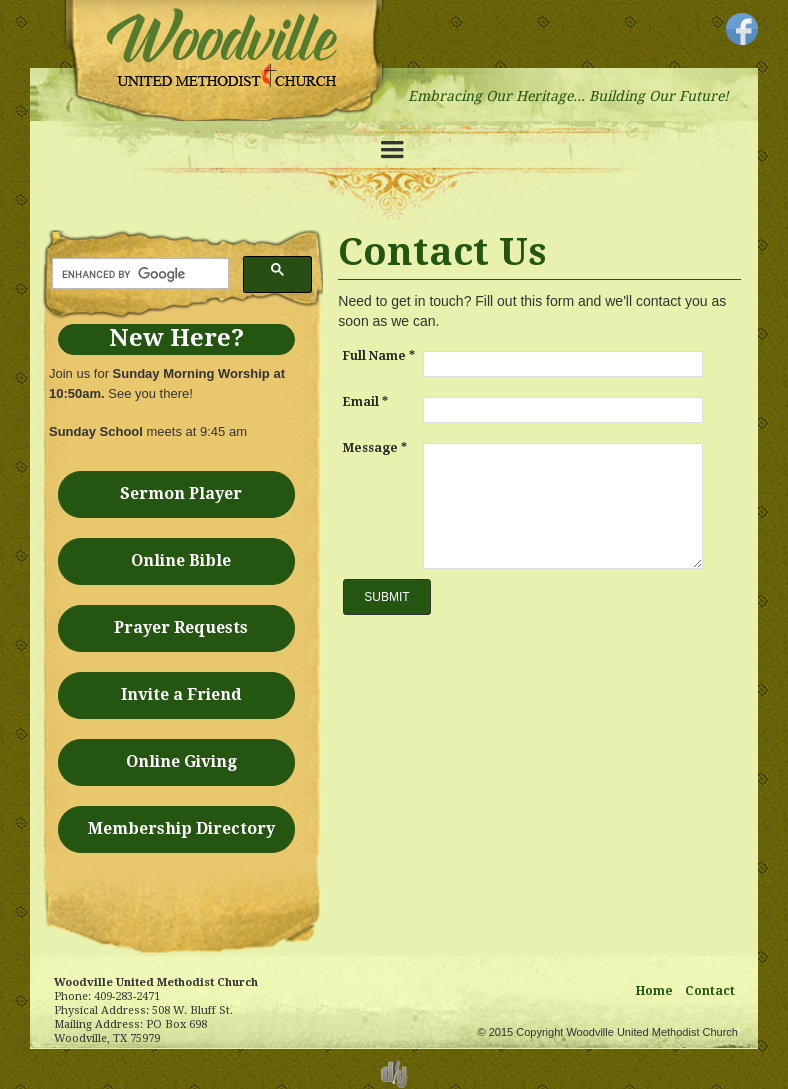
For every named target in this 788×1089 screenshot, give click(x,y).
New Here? (176, 338)
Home (654, 991)
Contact (710, 991)
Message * (375, 448)
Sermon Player (181, 493)
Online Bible (181, 560)
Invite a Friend (181, 694)
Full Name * (379, 356)
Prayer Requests (181, 627)
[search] (138, 274)
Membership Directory (181, 828)
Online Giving (181, 761)
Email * (365, 402)
